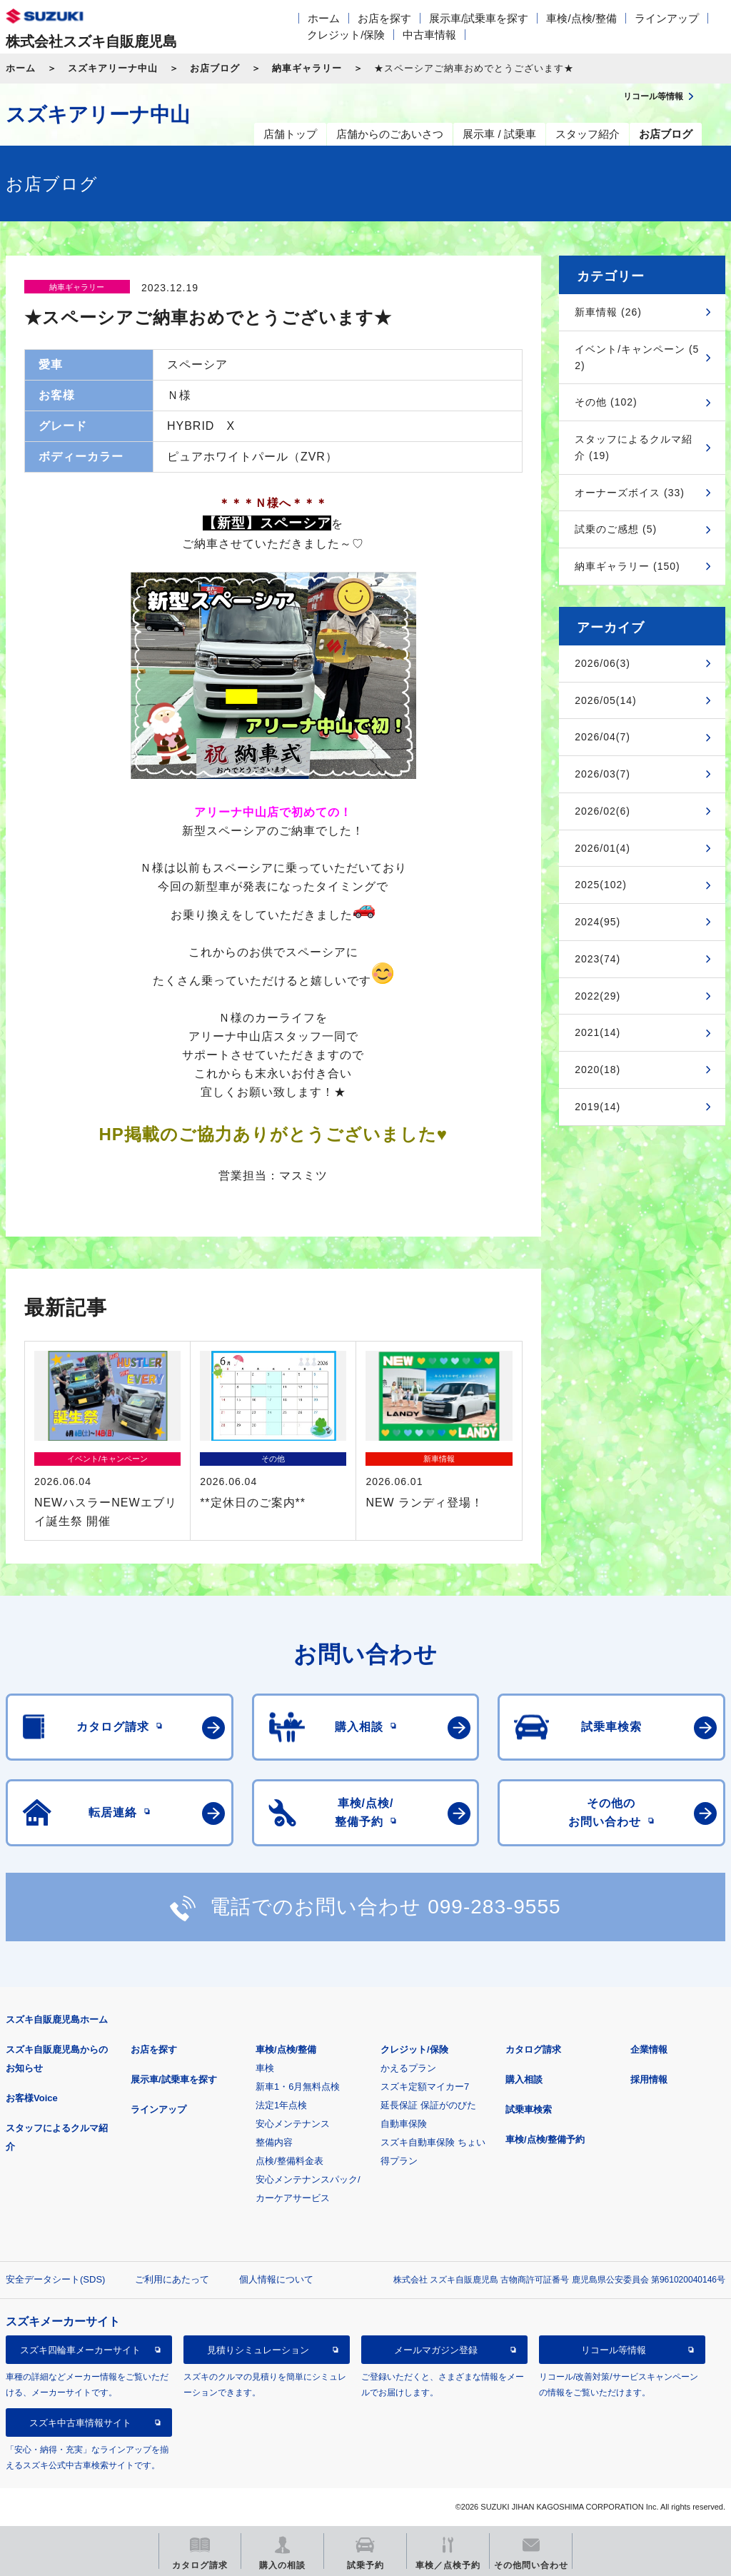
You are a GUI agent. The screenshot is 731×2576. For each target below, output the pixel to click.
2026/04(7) (602, 737)
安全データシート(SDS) (55, 2279)
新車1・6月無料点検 (298, 2086)
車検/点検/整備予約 (545, 2139)
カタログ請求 (533, 2049)
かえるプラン (408, 2068)
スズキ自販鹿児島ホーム (57, 2019)
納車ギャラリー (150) (627, 566)
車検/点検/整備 (581, 18)
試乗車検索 (528, 2109)
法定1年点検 (281, 2105)
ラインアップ (667, 18)
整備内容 (274, 2142)
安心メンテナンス (293, 2123)
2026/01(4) (602, 848)
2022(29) (597, 996)
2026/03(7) (602, 774)
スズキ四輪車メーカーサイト (80, 2350)
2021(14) (597, 1032)
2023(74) (597, 959)
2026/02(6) (602, 811)
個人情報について (276, 2279)
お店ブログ (215, 68)
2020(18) (597, 1069)
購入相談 (524, 2079)
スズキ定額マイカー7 (424, 2086)
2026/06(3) (602, 663)
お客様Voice (32, 2098)
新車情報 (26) (608, 312)
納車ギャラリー (307, 68)
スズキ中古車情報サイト (80, 2422)
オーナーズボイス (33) (630, 492)
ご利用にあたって (172, 2279)
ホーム (324, 18)
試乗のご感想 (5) (616, 529)
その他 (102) (606, 402)
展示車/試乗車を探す (478, 18)
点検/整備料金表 (289, 2160)
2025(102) (601, 884)
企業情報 (648, 2049)
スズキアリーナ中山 (113, 68)
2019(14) (597, 1106)
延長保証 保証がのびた (428, 2105)
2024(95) (597, 921)
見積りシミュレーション (258, 2350)
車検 (265, 2068)
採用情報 (648, 2079)
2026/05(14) (606, 700)
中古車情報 (429, 34)
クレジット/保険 (346, 34)
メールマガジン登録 (436, 2350)
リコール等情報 (613, 2350)
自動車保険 (403, 2123)
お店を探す (384, 18)
